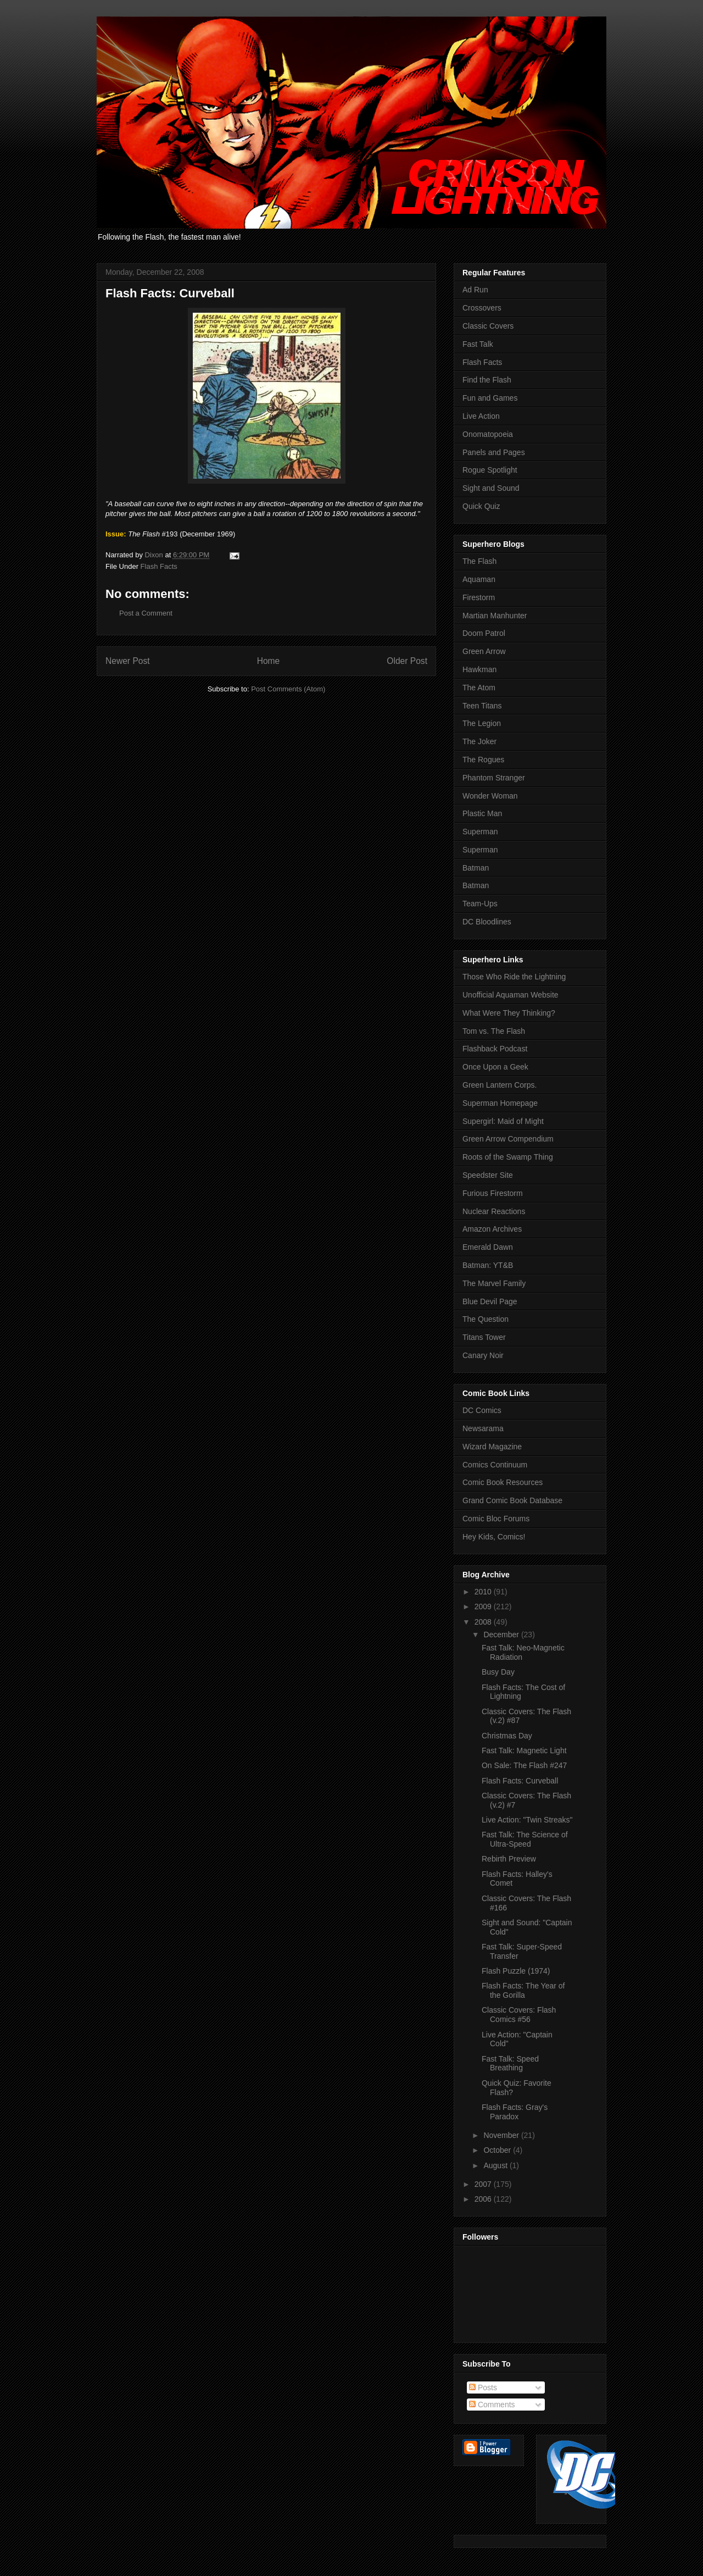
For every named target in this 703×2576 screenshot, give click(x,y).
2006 (484, 2199)
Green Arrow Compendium (508, 1138)
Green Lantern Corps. (499, 1085)
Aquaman (478, 579)
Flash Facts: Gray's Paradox (515, 2112)
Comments (492, 2404)
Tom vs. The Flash (493, 1031)
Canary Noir (483, 1355)
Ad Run (475, 289)
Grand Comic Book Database (512, 1500)
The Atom (478, 687)
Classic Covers (488, 326)
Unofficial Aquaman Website (510, 994)
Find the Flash (486, 379)
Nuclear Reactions (493, 1211)
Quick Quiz (481, 506)
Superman (480, 831)
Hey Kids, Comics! (493, 1536)
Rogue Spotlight (489, 470)
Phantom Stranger (493, 777)
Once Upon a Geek (495, 1066)
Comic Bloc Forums (495, 1518)
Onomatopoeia (487, 434)
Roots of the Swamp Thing (507, 1157)
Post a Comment (145, 613)
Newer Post (127, 661)
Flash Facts (159, 566)
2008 (484, 1621)
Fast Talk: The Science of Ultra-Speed (525, 1839)
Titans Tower (484, 1337)
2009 (484, 1606)
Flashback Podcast (494, 1048)
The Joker (479, 741)
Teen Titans (482, 705)
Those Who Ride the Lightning (514, 976)
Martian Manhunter (494, 615)
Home (268, 661)
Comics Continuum (494, 1464)
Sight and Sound (491, 488)
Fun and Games (489, 398)
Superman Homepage (500, 1103)
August (496, 2165)
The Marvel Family (494, 1283)
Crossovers (481, 307)
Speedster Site (487, 1175)
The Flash (479, 561)
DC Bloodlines (486, 921)
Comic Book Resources (502, 1482)
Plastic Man (482, 813)
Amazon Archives (492, 1229)
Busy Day (498, 1672)
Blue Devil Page (489, 1301)
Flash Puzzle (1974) (516, 1970)
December (502, 1634)
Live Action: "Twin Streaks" (527, 1819)
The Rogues (483, 759)
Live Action (481, 416)
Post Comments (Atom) (288, 689)
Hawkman (479, 669)
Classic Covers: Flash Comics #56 (519, 2015)
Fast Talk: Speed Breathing (510, 2063)
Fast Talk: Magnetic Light (524, 1750)
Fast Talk (477, 344)
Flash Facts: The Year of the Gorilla (523, 1990)
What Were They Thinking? (508, 1013)
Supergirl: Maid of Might (503, 1121)
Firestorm (478, 597)
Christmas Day (507, 1735)
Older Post (407, 661)
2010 (484, 1591)
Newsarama (483, 1428)
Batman (475, 867)
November (502, 2135)
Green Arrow (484, 651)
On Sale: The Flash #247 (524, 1765)
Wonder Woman (490, 795)
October (498, 2150)
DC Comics (481, 1410)
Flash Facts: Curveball (520, 1780)
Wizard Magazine (492, 1446)
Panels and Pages (493, 452)
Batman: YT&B (487, 1265)
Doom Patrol (483, 633)
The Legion (481, 723)
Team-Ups (480, 903)
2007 (484, 2184)
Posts (483, 2387)
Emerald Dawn (487, 1247)
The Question (485, 1319)
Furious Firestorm (492, 1193)
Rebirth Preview (509, 1858)
